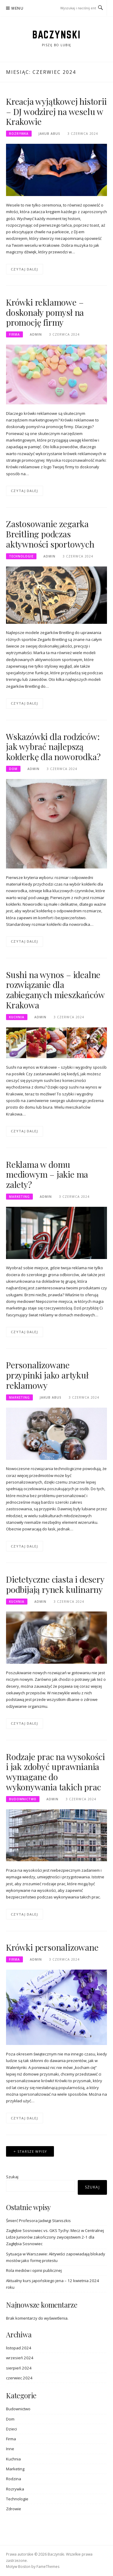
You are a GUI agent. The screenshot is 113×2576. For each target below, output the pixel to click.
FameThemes (47, 2566)
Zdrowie (13, 2508)
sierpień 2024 (19, 2368)
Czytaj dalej (24, 269)
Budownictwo (22, 1799)
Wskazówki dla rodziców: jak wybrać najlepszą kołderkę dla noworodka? (53, 747)
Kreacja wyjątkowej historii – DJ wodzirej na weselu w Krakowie (56, 111)
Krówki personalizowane (52, 1947)
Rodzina (13, 2478)
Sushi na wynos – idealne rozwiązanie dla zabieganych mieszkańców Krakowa (55, 989)
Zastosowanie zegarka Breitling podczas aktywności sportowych (50, 534)
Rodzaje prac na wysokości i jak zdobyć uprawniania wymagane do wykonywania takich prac (55, 1771)
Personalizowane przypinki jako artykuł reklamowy (47, 1375)
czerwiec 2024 (19, 2378)
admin (36, 334)
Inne (10, 2448)
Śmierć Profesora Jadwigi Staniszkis (38, 2220)
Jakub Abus (49, 133)
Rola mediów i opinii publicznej (34, 2270)
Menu (17, 8)
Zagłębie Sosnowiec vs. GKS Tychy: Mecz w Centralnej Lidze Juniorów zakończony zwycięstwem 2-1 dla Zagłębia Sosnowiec (55, 2237)
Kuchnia (16, 1017)
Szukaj (12, 2176)
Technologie (21, 556)
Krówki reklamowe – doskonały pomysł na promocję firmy (45, 312)
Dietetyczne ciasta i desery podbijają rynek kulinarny (55, 1584)
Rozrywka (19, 133)
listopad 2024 (18, 2348)
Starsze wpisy (32, 2151)
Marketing (19, 1196)
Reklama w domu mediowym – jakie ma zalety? (47, 1174)
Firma (14, 334)
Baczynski (56, 35)
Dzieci (11, 2429)
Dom (13, 769)
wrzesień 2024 (19, 2357)
